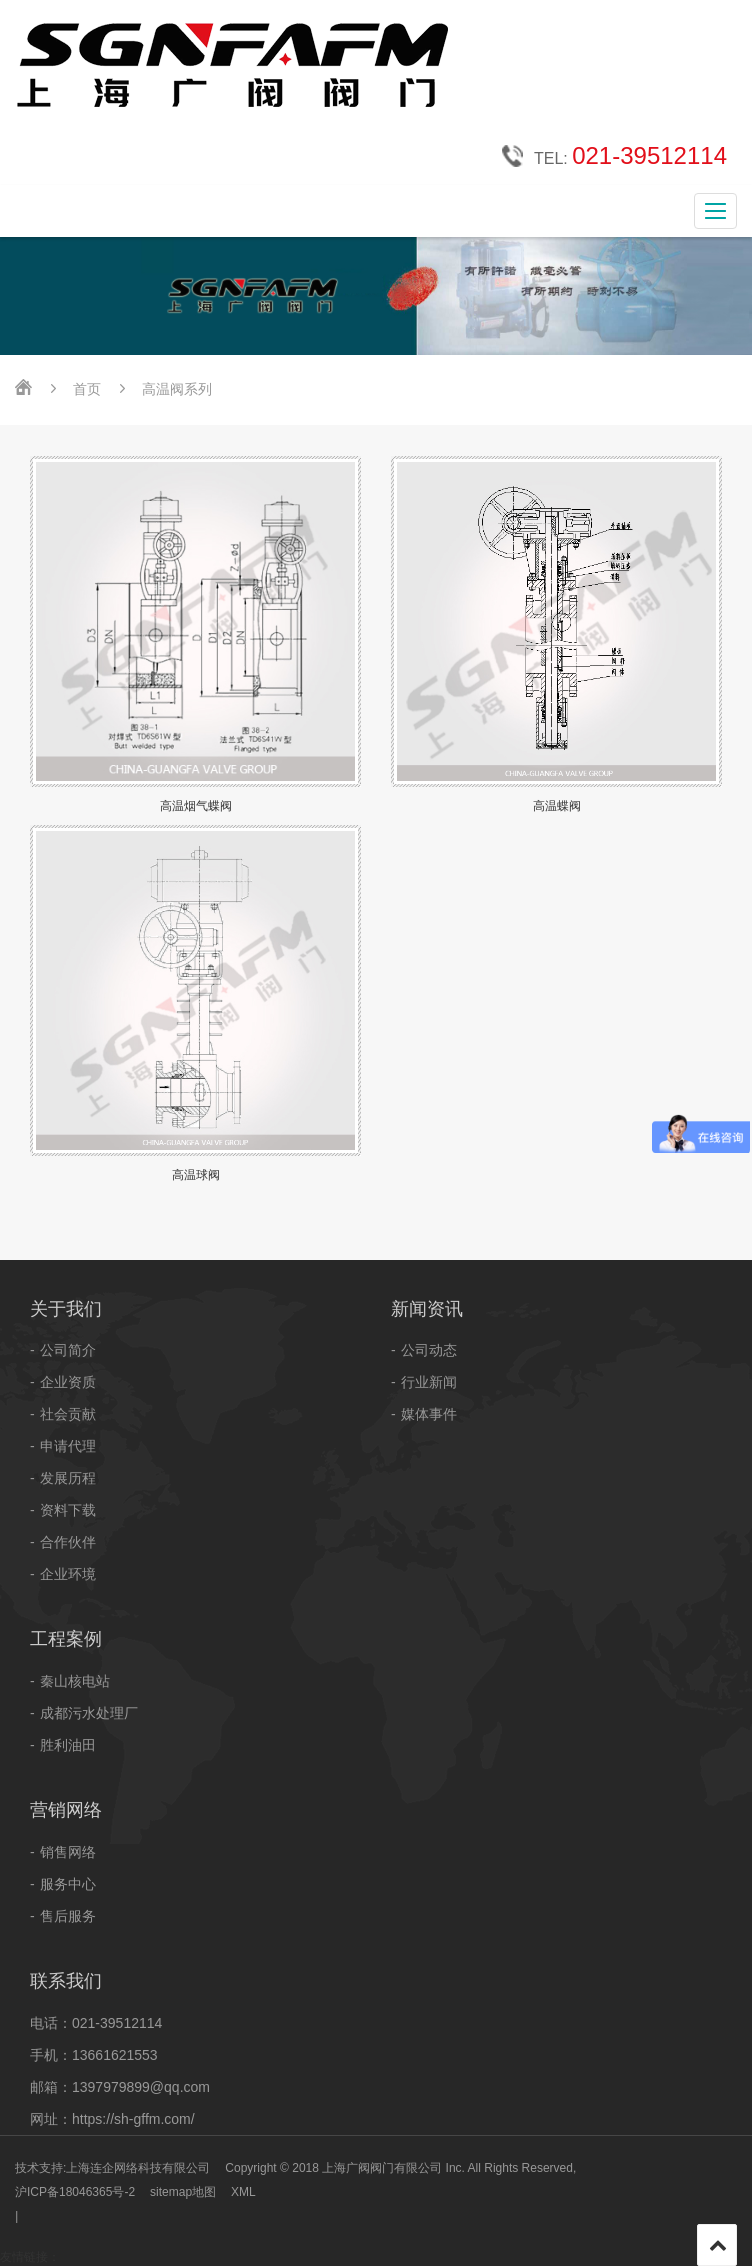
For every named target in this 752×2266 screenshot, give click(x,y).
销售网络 (68, 1852)
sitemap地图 (183, 2192)
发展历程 (68, 1478)
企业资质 (68, 1382)
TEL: (614, 157)
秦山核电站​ (75, 1681)
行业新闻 (429, 1382)
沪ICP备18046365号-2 (75, 2192)
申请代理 (68, 1446)
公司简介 (68, 1350)
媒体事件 (429, 1414)
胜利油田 (68, 1745)
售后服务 (68, 1916)
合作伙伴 (68, 1542)
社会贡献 (68, 1414)
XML (243, 2192)
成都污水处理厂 (89, 1713)
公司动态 (429, 1350)
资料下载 (68, 1510)
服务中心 (68, 1884)
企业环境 (68, 1574)
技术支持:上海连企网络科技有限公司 (112, 2168)
